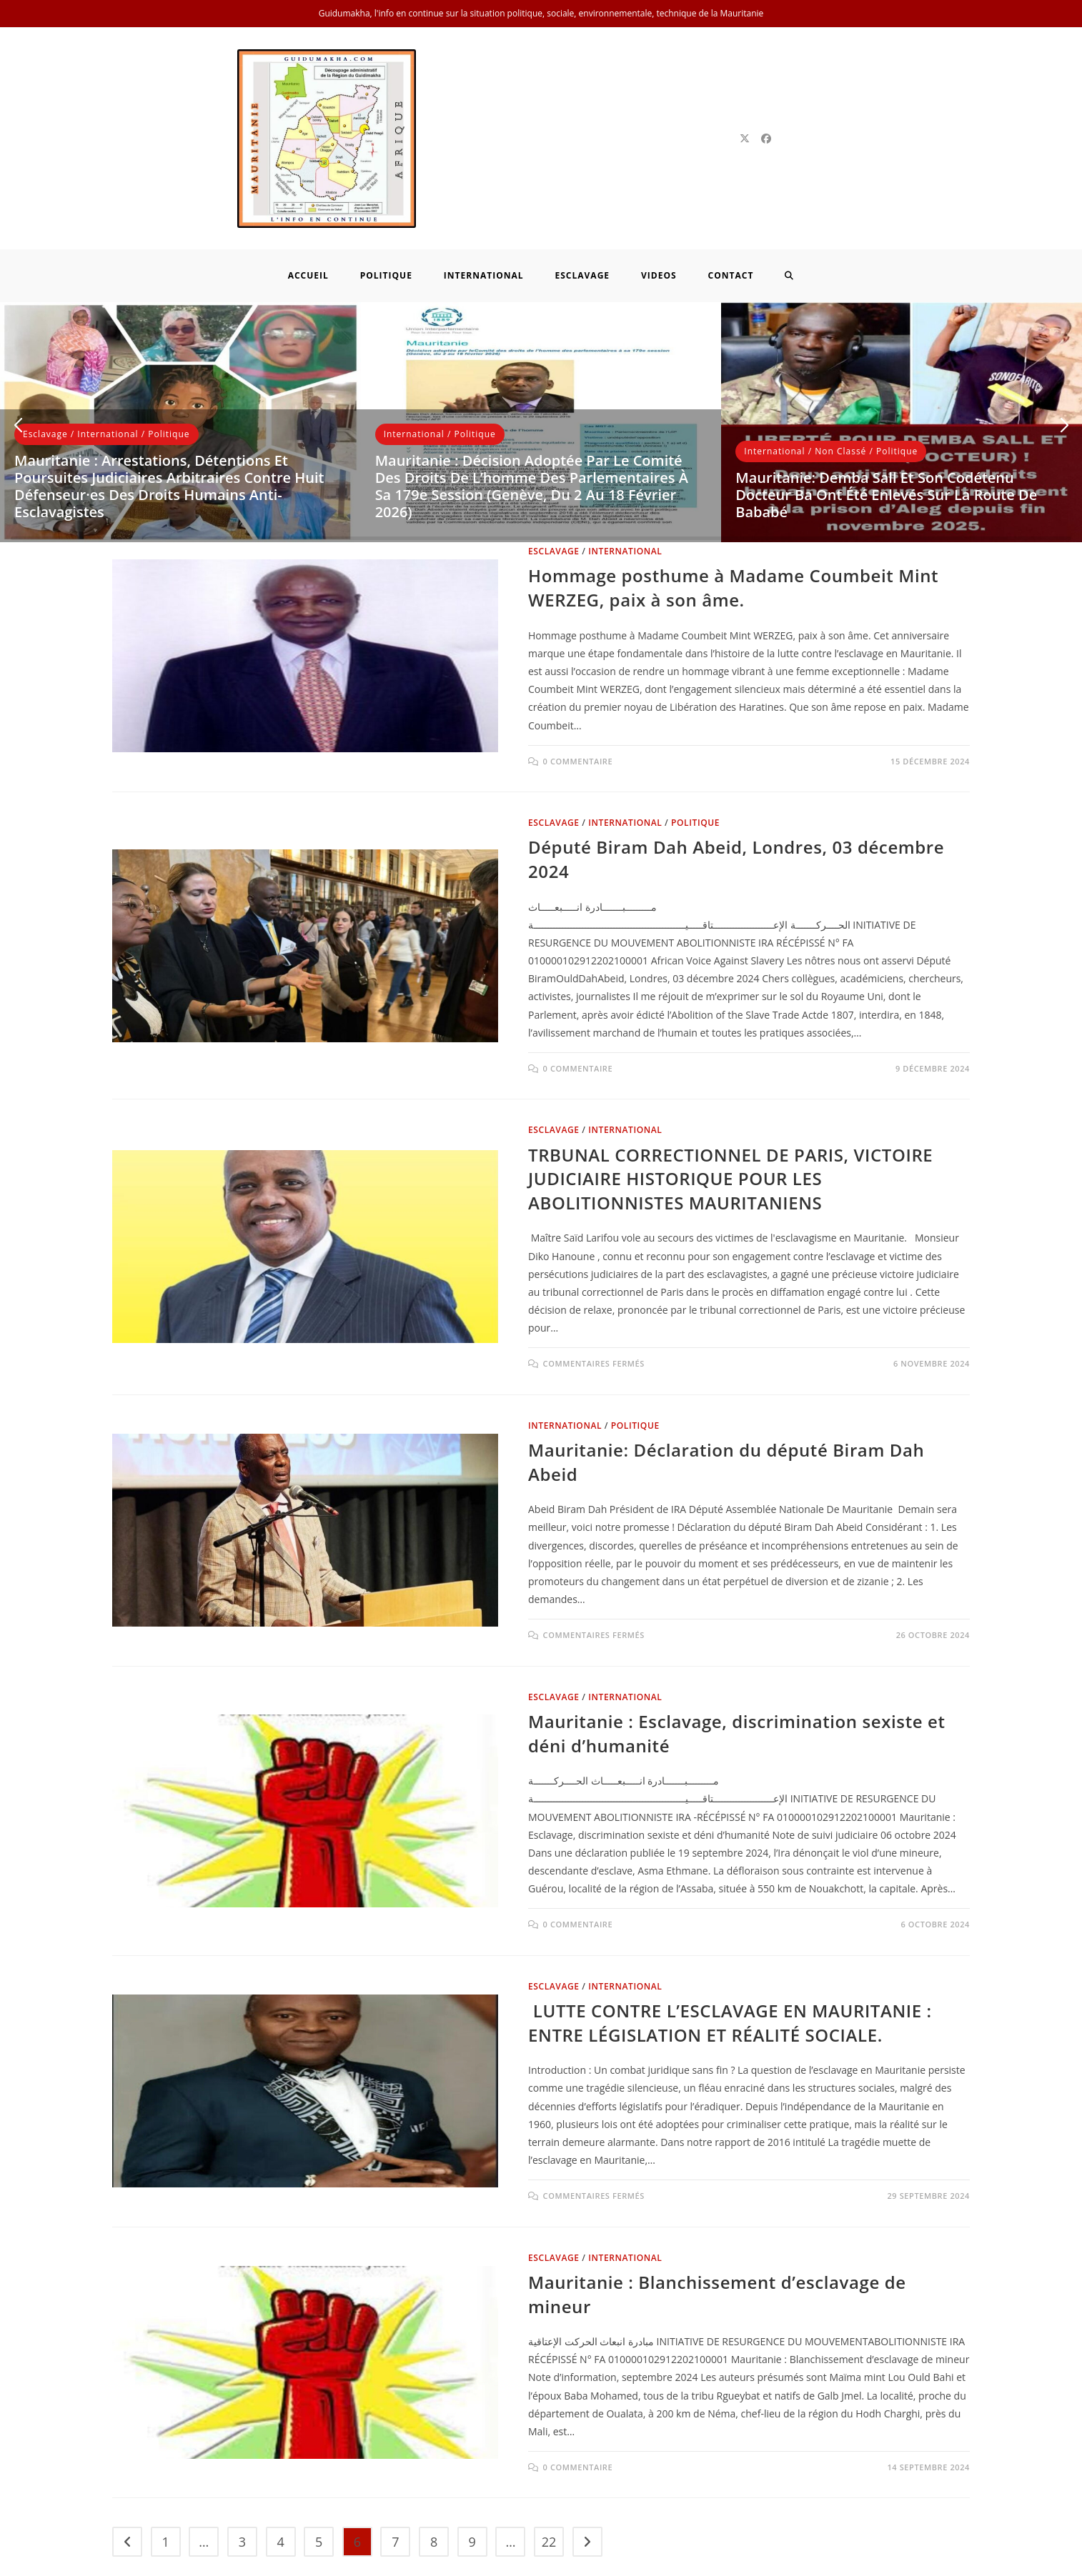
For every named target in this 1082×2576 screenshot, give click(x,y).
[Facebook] (766, 94)
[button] (18, 337)
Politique (168, 345)
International (107, 345)
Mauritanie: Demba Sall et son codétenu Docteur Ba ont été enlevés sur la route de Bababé (886, 406)
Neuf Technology (347, 2561)
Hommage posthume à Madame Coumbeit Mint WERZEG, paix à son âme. (733, 499)
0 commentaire (578, 672)
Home (717, 2561)
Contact (951, 2561)
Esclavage (45, 345)
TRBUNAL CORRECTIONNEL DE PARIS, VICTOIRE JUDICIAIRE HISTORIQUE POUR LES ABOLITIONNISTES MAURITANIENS (730, 1090)
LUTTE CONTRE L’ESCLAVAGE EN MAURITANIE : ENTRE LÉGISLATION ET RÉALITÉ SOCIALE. (730, 1934)
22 (549, 2453)
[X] (744, 94)
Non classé (840, 362)
